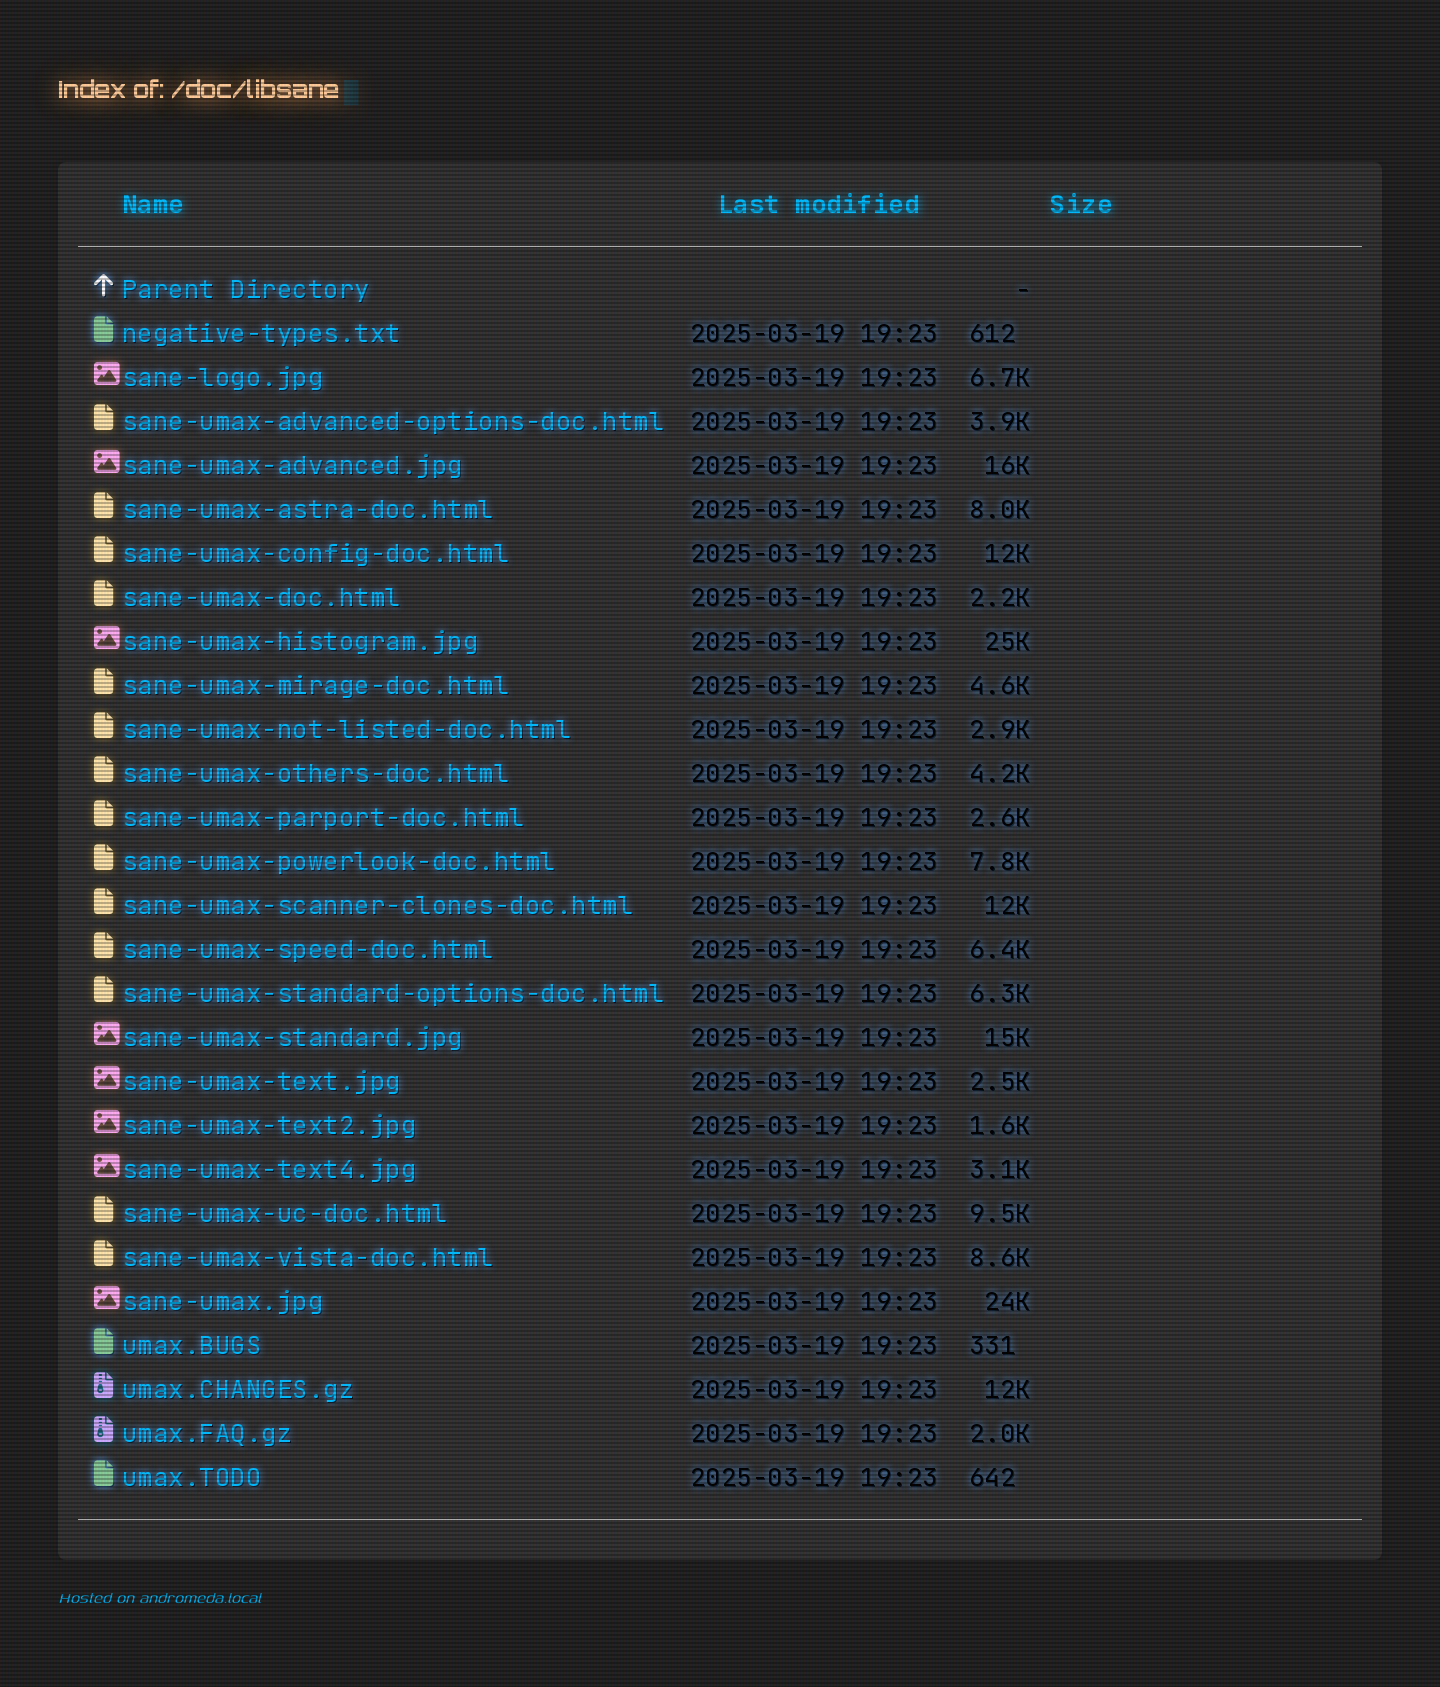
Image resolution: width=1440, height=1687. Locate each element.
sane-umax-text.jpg (261, 1082)
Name (153, 205)
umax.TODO (192, 1478)
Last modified (819, 205)
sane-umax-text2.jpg (269, 1126)
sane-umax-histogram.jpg (300, 642)
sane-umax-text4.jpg (269, 1170)
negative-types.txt (261, 334)
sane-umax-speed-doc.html (308, 950)
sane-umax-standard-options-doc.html (393, 994)
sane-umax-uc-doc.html (285, 1214)
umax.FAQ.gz (207, 1434)
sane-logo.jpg (223, 378)
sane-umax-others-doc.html (316, 774)
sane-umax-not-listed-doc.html (347, 730)
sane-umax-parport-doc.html (323, 818)
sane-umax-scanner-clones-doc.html (378, 906)
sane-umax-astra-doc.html (308, 510)
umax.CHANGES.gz (238, 1390)
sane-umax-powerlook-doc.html (339, 862)
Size (1081, 205)
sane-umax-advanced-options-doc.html (393, 422)
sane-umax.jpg (223, 1302)
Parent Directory (246, 290)
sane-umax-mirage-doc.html (316, 686)
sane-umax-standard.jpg (292, 1038)
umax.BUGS (192, 1346)
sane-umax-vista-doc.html (308, 1258)
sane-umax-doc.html (261, 598)
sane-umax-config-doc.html (316, 554)
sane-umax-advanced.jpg (292, 466)
